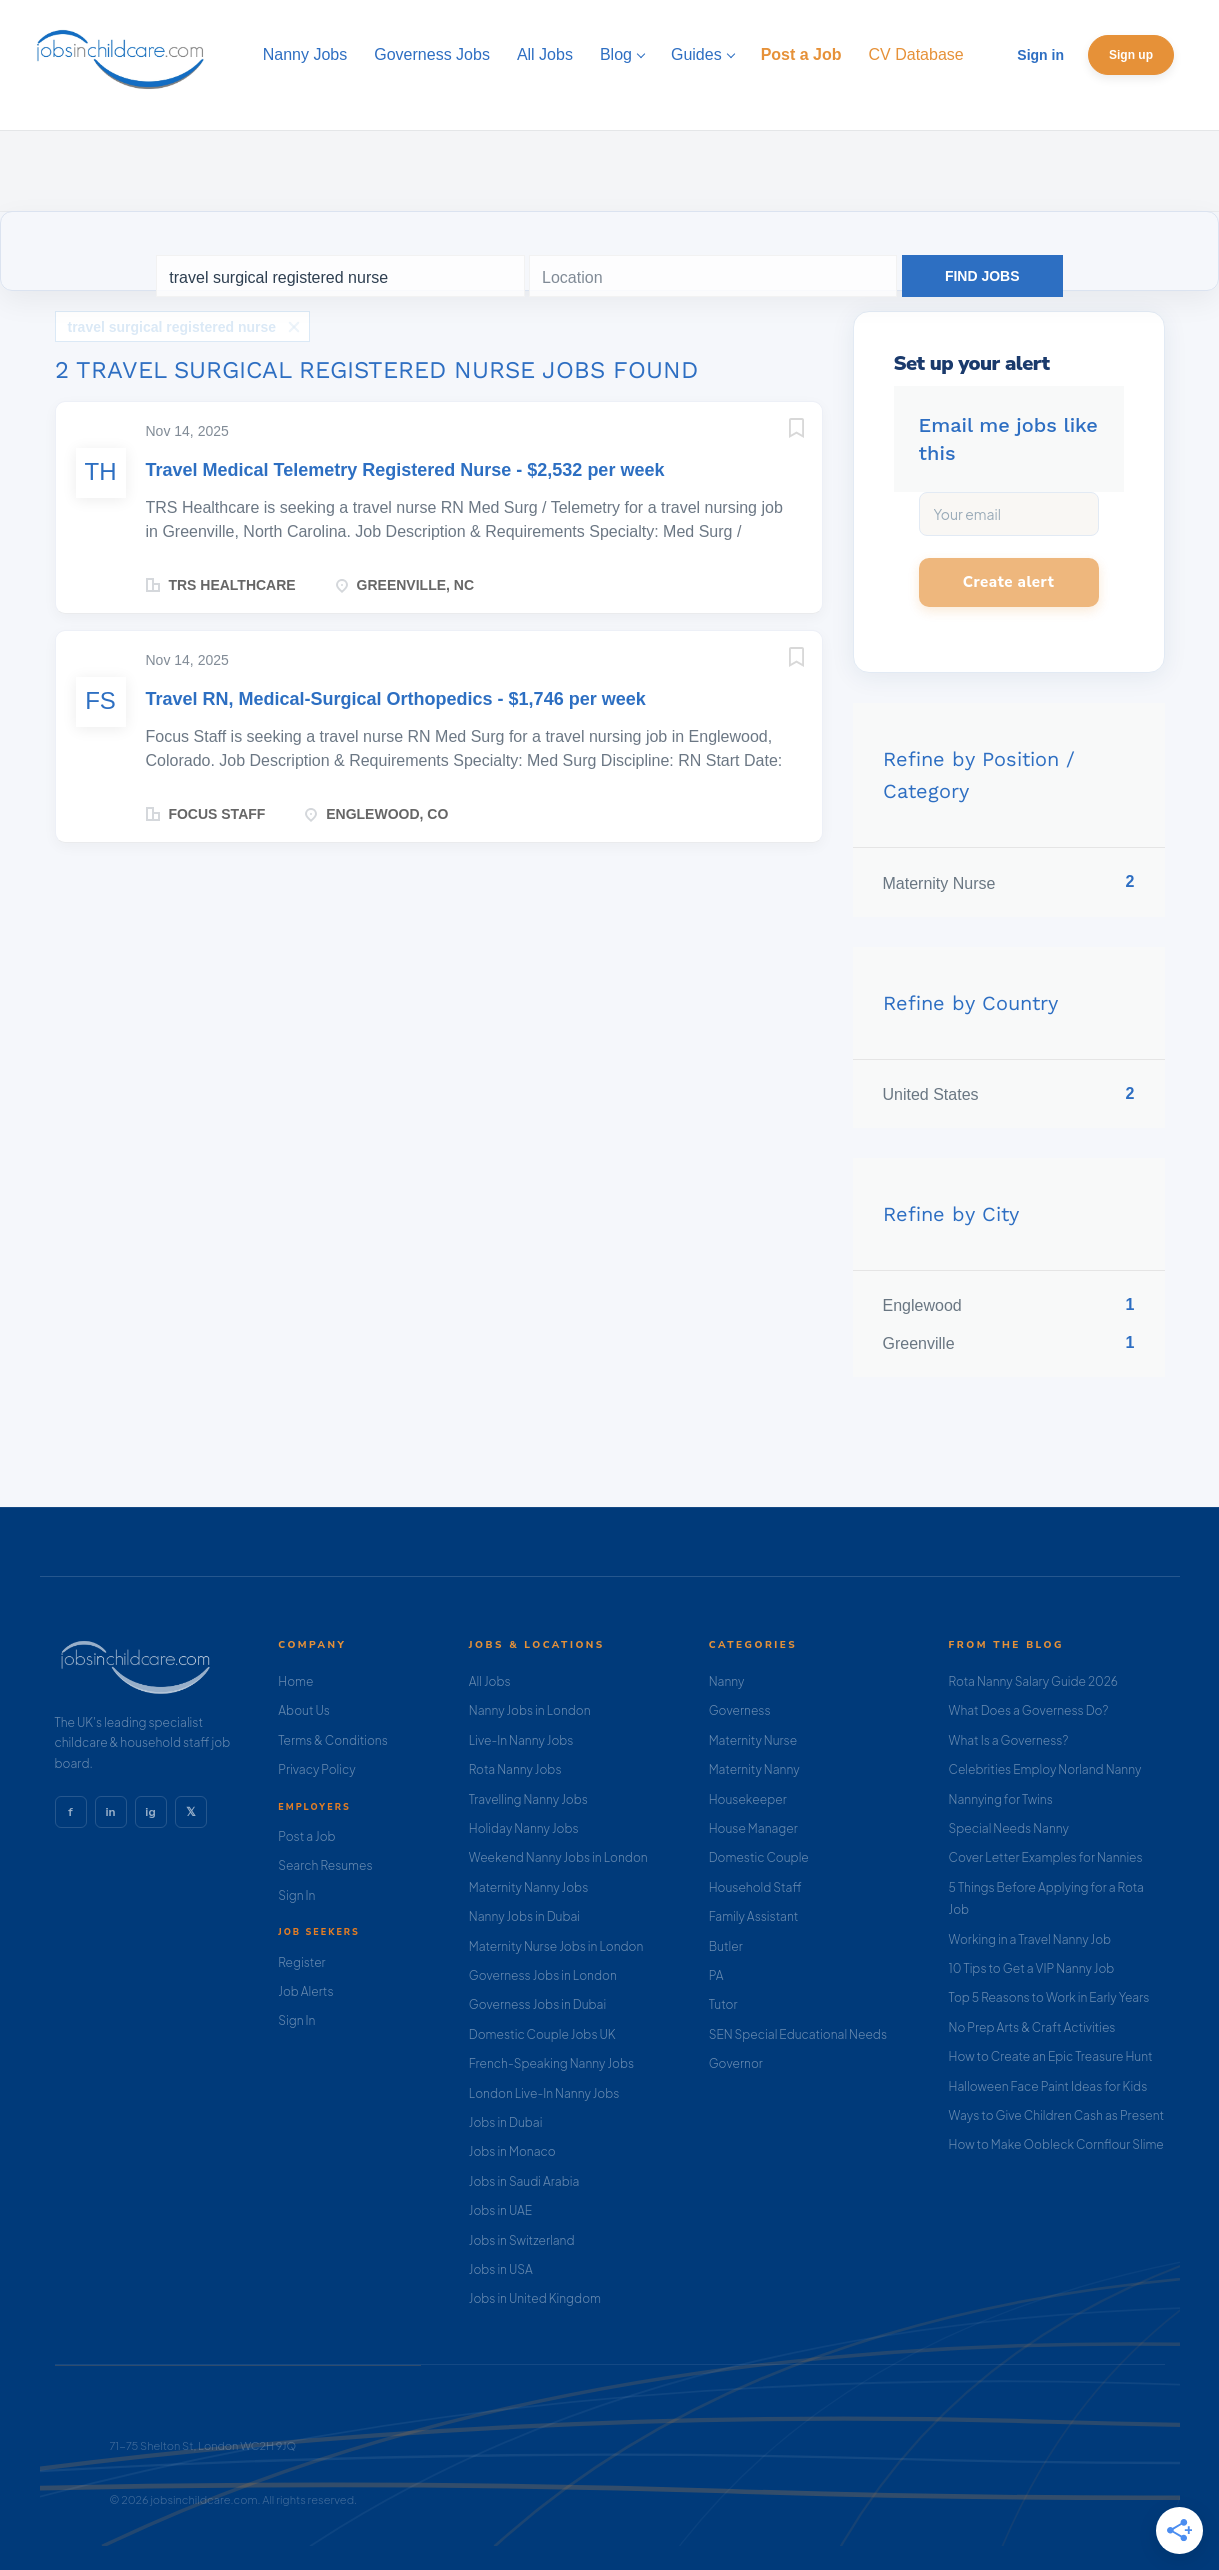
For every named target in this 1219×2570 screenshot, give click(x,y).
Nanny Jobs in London (530, 1710)
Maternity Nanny (754, 1769)
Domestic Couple (759, 1857)
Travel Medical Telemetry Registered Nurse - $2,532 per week (405, 470)
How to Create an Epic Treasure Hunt (1051, 2056)
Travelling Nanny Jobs (528, 1799)
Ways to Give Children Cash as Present (1057, 2115)
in (110, 1812)
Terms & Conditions (333, 1740)
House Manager (753, 1828)
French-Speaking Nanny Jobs (551, 2063)
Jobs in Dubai (506, 2122)
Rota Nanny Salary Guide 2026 (1033, 1681)
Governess (740, 1710)
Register (301, 1962)
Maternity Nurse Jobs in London (556, 1946)
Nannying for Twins (1001, 1799)
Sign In (296, 1895)
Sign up (1131, 55)
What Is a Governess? (1009, 1740)
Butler (726, 1946)
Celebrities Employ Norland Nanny (1045, 1769)
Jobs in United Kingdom (535, 2298)
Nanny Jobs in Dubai (524, 1916)
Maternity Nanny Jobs (528, 1887)
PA (716, 1975)
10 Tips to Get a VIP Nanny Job (1032, 1968)
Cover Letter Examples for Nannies (1046, 1857)
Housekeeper (748, 1799)
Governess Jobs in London (543, 1975)
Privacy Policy (316, 1769)
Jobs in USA (501, 2269)
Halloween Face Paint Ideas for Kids (1048, 2086)
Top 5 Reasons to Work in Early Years (1049, 1997)
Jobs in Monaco (512, 2151)
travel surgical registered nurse (172, 327)
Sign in (1040, 55)
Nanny (727, 1681)
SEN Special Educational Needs (798, 2034)
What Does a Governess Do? (1029, 1710)
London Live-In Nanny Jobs (544, 2093)
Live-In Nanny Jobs (521, 1740)
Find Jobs (982, 276)
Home (295, 1681)
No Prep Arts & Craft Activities (1032, 2027)
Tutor (723, 2004)
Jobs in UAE (500, 2210)
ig (150, 1812)
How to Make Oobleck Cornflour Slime (1056, 2144)
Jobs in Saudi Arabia (524, 2181)
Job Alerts (305, 1991)
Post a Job (306, 1836)
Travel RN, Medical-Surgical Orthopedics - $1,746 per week (396, 699)
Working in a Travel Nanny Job (1030, 1939)
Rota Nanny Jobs (515, 1769)
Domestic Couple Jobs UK (542, 2034)
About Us (304, 1710)
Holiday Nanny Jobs (524, 1828)
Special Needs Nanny (1009, 1828)
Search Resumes (325, 1865)
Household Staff (755, 1887)
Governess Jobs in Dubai (537, 2004)
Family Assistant (754, 1916)
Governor (736, 2063)
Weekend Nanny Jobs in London (558, 1857)
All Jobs (490, 1681)
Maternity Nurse (753, 1740)
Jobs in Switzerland (522, 2240)
